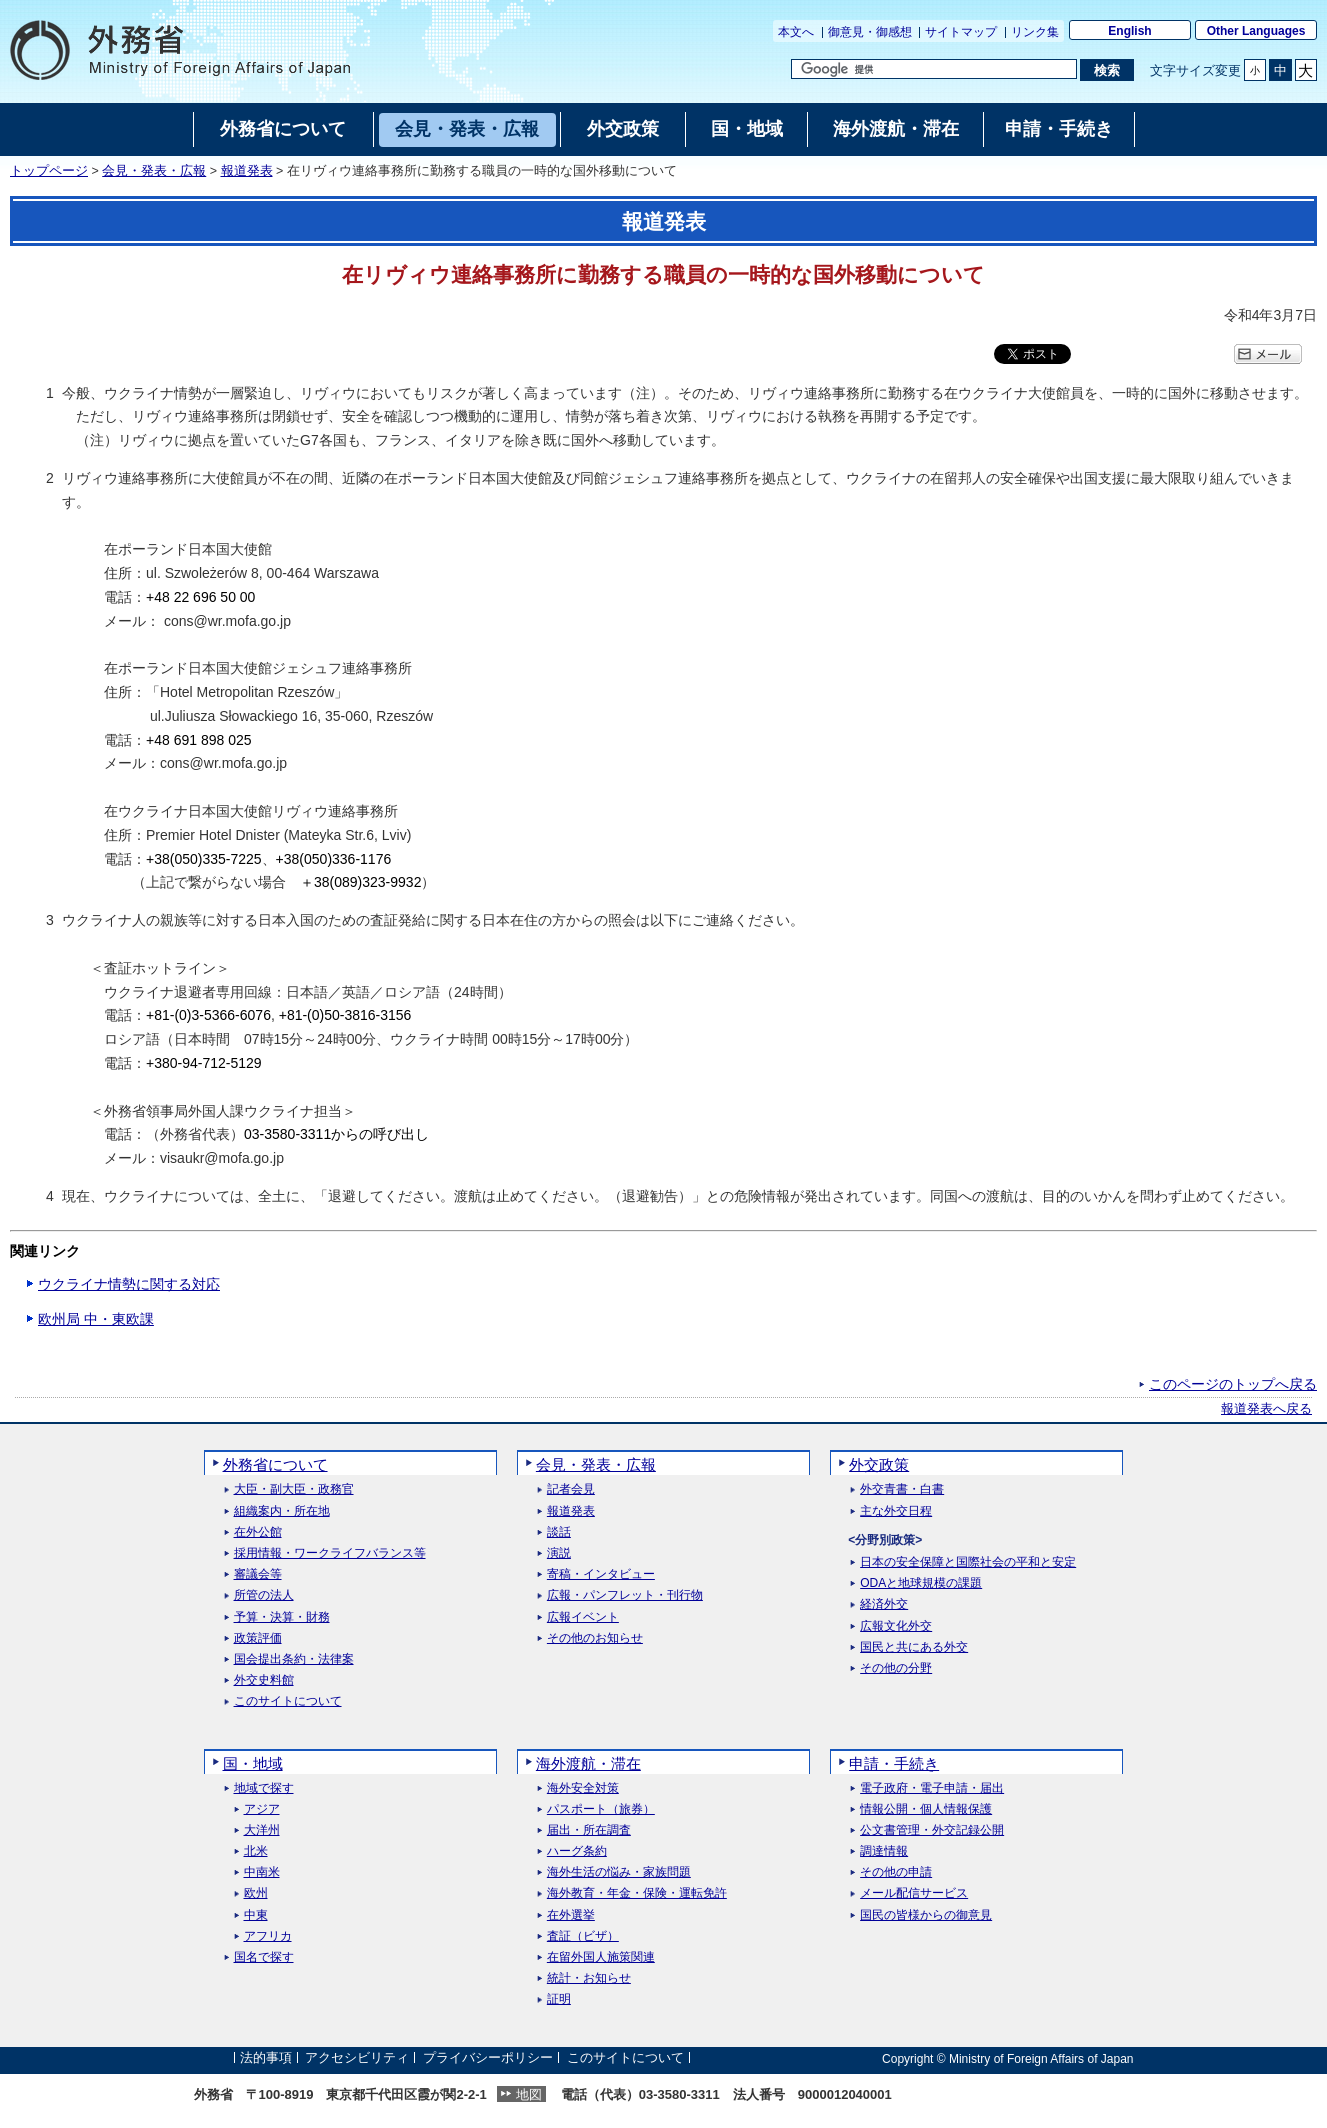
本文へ (796, 32)
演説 (559, 1553)
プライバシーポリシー (488, 2058)
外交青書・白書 (902, 1489)
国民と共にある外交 (914, 1647)
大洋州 (262, 1830)
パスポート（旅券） (601, 1809)
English (1129, 31)
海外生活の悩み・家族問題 (619, 1872)
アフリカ (268, 1936)
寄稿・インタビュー (601, 1574)
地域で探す (264, 1788)
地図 (529, 2094)
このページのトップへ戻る (1233, 1384)
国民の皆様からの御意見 (926, 1915)
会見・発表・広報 (154, 171)
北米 (256, 1851)
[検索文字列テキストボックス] (934, 69)
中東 (256, 1915)
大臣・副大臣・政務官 (294, 1489)
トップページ (49, 171)
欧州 (256, 1893)
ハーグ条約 (577, 1851)
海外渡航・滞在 (588, 1763)
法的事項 (266, 2058)
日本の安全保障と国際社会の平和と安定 (968, 1562)
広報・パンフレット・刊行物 (625, 1595)
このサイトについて (288, 1701)
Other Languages (1256, 31)
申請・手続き (894, 1763)
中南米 (262, 1872)
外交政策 (879, 1464)
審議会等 (258, 1574)
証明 (559, 1999)
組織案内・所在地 (282, 1511)
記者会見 (571, 1489)
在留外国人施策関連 (601, 1957)
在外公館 (258, 1532)
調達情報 (884, 1851)
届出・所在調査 (589, 1830)
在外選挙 (571, 1915)
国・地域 (253, 1763)
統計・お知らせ (589, 1978)
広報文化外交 (896, 1626)
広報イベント (583, 1617)
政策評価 (258, 1638)
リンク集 (1035, 32)
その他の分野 (896, 1668)
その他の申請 (896, 1872)
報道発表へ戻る (1266, 1409)
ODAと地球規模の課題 (921, 1583)
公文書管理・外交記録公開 (932, 1830)
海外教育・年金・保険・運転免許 (637, 1893)
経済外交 (884, 1604)
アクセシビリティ (357, 2058)
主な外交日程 (896, 1511)
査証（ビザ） (583, 1936)
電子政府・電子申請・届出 (932, 1788)
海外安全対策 (583, 1788)
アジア (262, 1809)
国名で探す (264, 1957)
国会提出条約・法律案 (294, 1659)
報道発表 (247, 171)
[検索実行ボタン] (1106, 70)
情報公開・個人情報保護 (926, 1809)
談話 (559, 1532)
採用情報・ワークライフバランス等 (330, 1553)
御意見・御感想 (870, 32)
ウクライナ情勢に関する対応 (129, 1284)
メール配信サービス (914, 1893)
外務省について (275, 1464)
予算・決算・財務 (282, 1617)
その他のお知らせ (595, 1638)
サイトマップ (961, 32)
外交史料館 (264, 1680)
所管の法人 (264, 1595)
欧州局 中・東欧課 (96, 1319)
